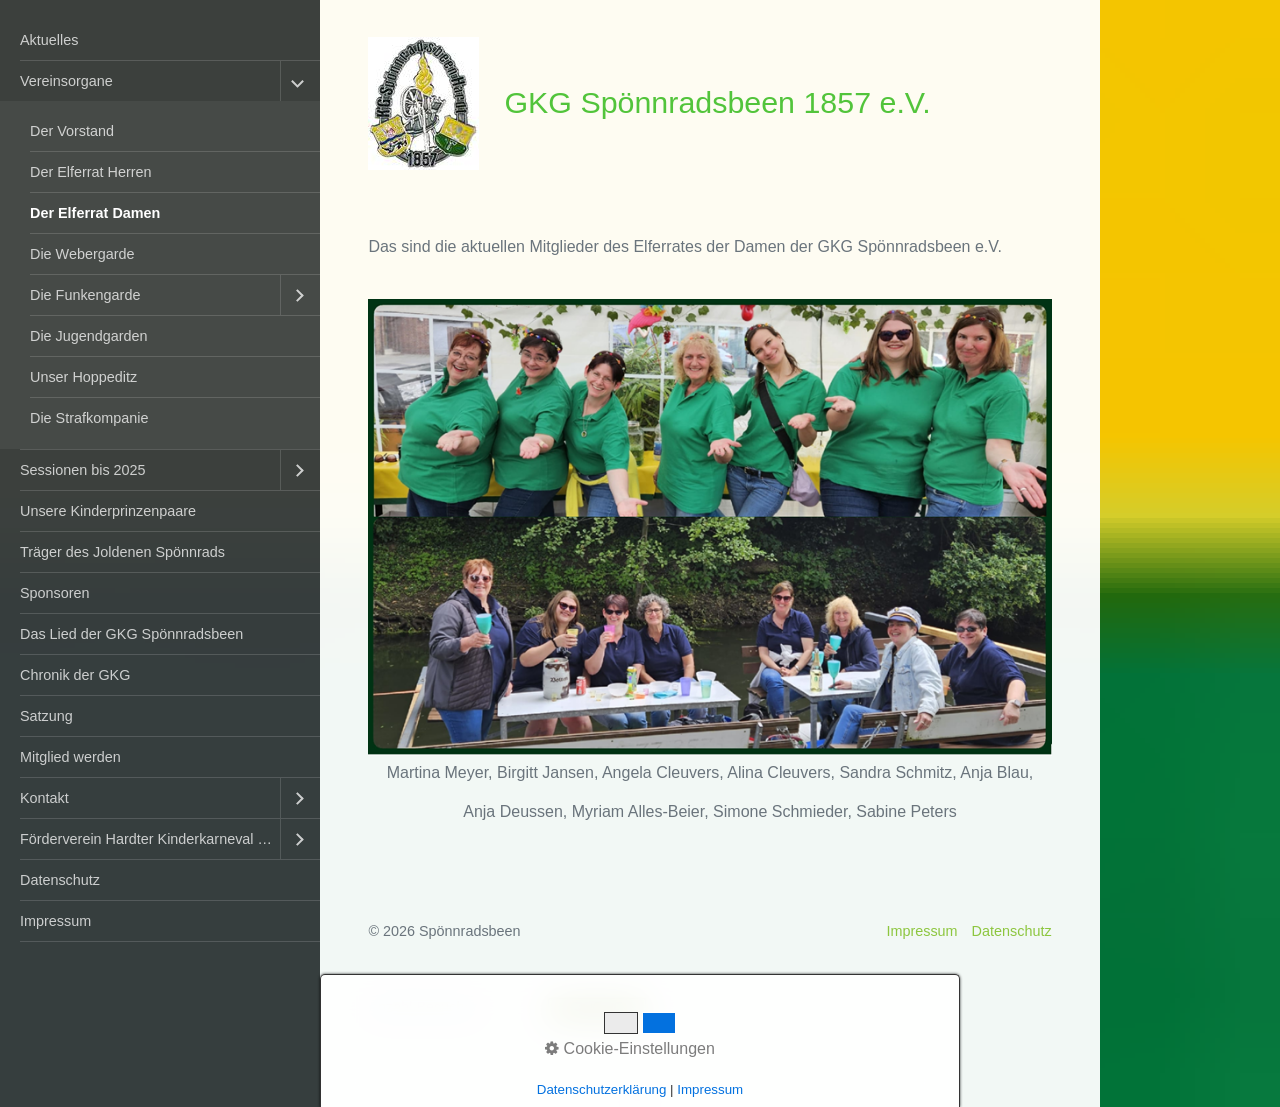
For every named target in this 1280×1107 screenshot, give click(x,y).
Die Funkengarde (85, 295)
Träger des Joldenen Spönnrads (122, 552)
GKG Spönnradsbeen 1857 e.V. (717, 102)
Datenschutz (60, 880)
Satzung (46, 716)
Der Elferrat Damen (95, 213)
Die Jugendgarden (89, 336)
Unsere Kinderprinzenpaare (108, 511)
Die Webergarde (82, 254)
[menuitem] (160, 40)
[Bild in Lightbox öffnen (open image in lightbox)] (709, 527)
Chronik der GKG (75, 675)
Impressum (55, 921)
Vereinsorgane (66, 81)
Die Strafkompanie (89, 418)
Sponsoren (55, 593)
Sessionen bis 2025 (83, 470)
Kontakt (44, 798)
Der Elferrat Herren (91, 172)
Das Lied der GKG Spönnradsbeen (131, 634)
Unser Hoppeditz (83, 377)
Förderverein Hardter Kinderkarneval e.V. (150, 839)
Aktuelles (49, 40)
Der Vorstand (72, 131)
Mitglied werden (70, 757)
